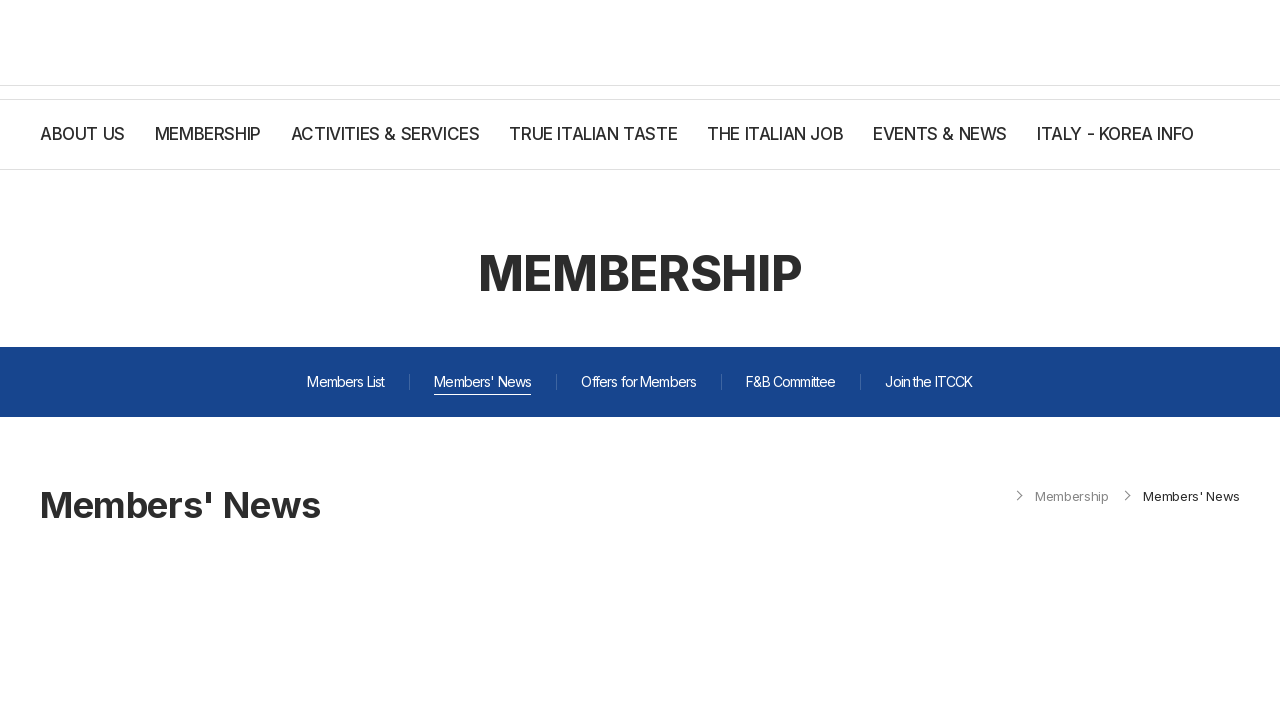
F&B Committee (790, 381)
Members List (345, 381)
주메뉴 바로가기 (0, 0)
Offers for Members (638, 381)
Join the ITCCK (928, 381)
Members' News (482, 381)
